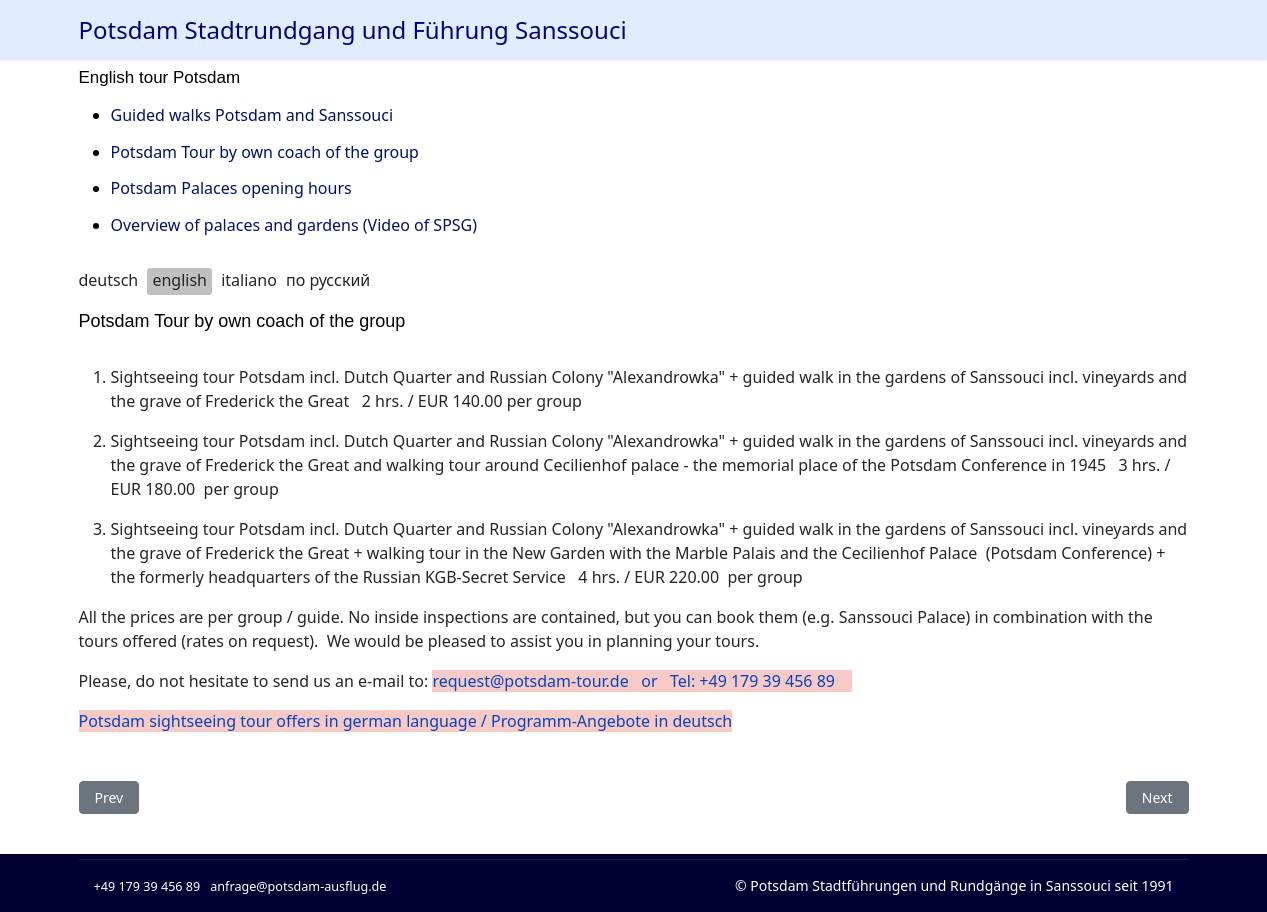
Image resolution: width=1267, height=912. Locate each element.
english (179, 280)
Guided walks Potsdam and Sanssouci (252, 115)
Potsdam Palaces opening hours (231, 188)
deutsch (109, 280)
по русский (328, 280)
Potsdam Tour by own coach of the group (265, 152)
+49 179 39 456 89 (147, 886)
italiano (249, 280)
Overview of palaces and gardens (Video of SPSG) (294, 225)
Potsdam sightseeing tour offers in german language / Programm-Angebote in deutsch (406, 721)
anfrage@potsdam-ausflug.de (298, 886)
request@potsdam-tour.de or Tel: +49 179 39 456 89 (641, 681)
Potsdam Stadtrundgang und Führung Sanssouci (353, 30)
